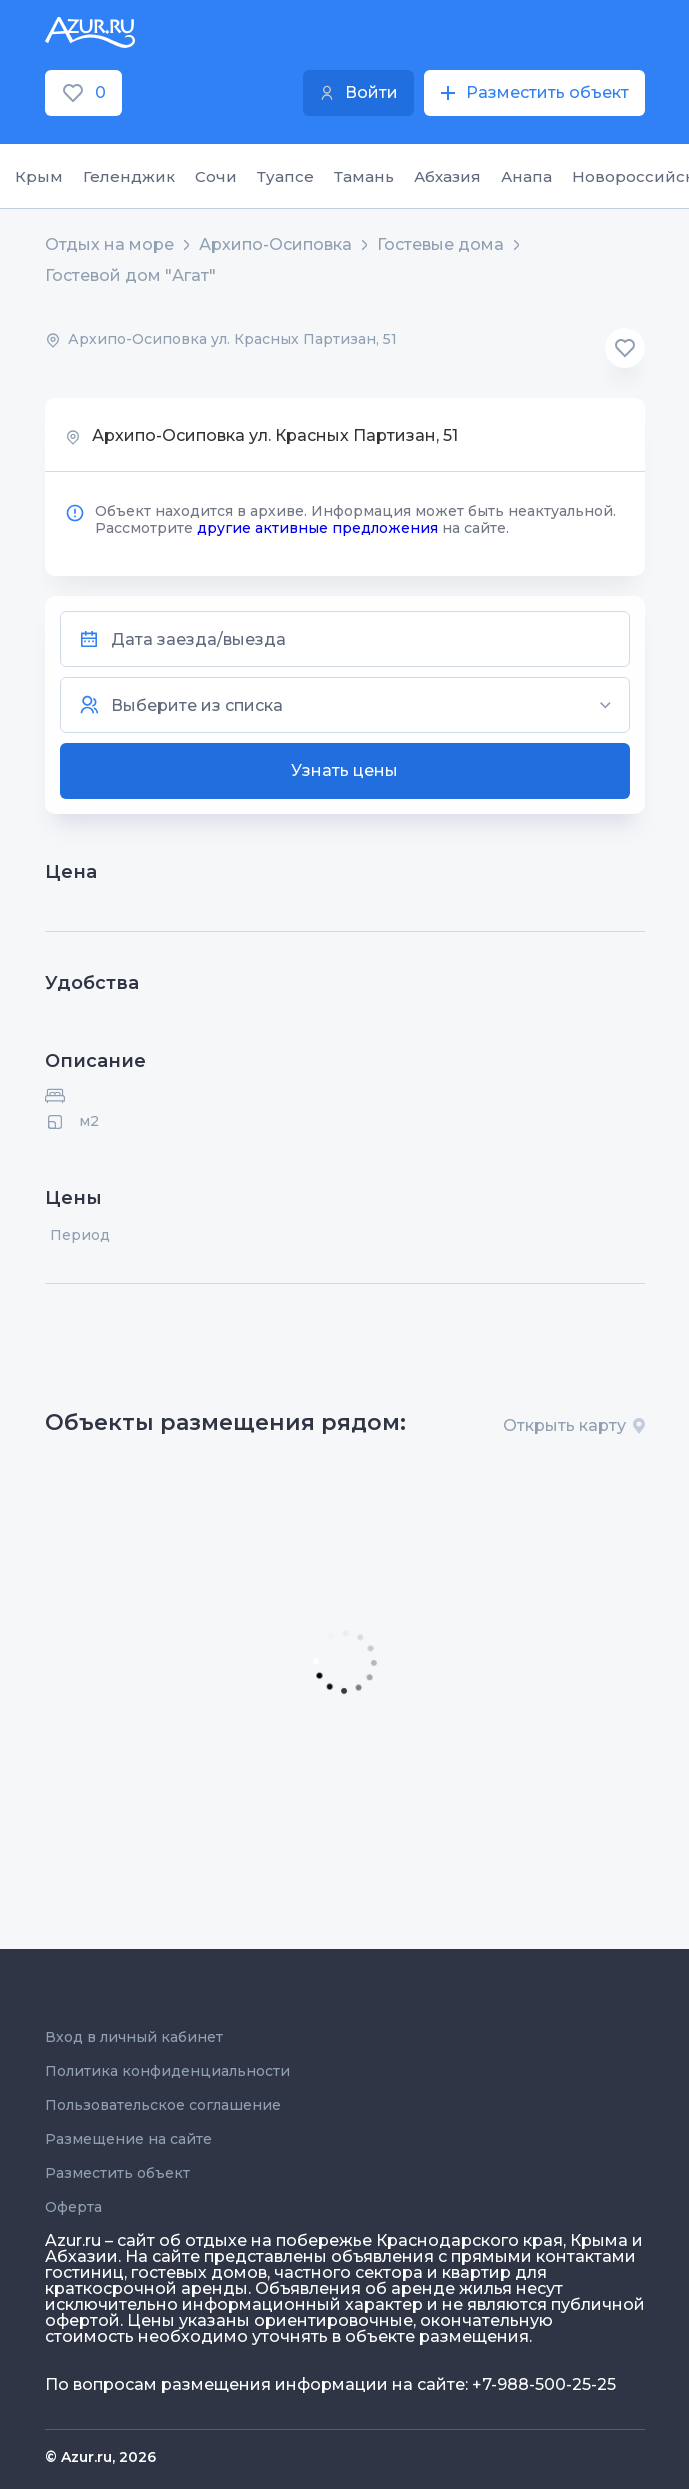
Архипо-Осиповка (275, 245)
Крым (39, 176)
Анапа (526, 176)
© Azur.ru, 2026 (100, 2457)
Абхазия (447, 176)
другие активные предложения (317, 528)
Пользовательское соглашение (163, 2105)
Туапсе (285, 176)
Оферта (73, 2207)
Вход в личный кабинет (134, 2037)
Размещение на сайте (128, 2139)
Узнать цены (344, 770)
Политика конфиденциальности (167, 2071)
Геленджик (129, 176)
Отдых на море (109, 245)
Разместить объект (117, 2173)
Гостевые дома (440, 245)
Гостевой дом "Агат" (130, 276)
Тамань (364, 176)
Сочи (216, 176)
